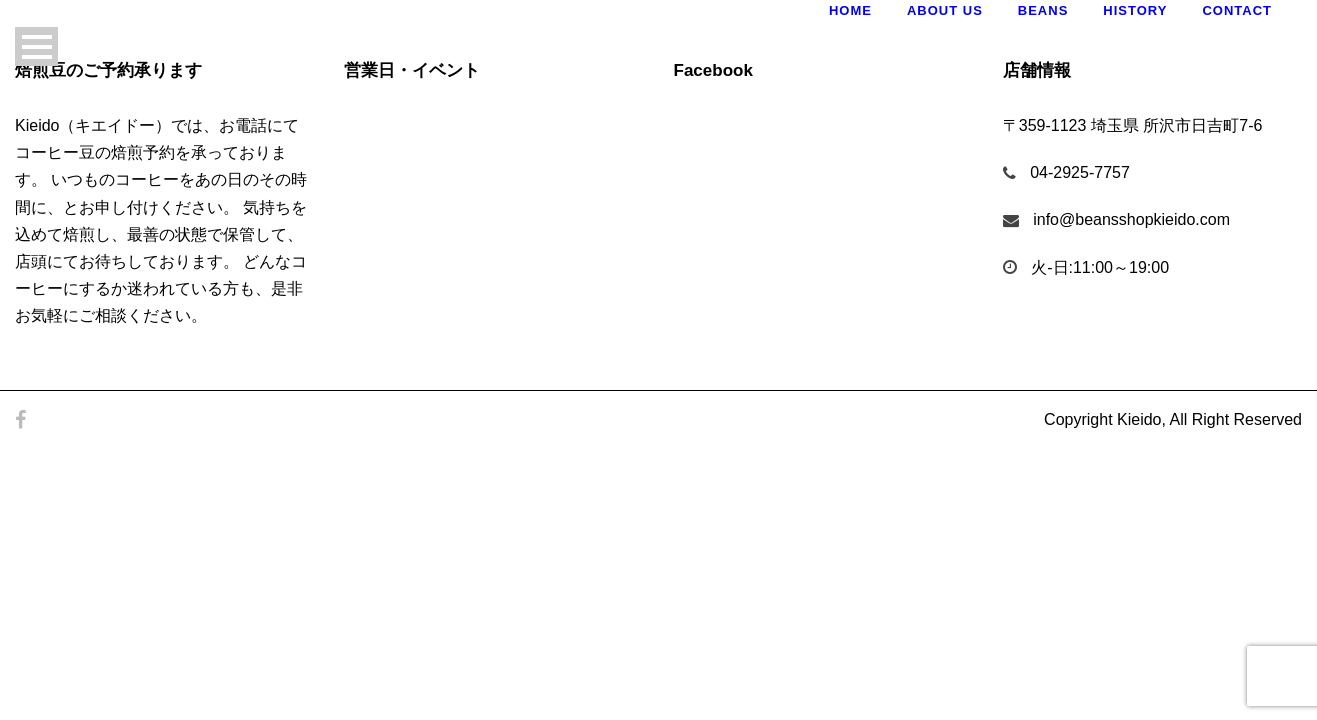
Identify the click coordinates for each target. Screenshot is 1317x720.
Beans (1043, 10)
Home (850, 10)
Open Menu (36, 46)
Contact (1237, 10)
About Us (945, 10)
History (1135, 10)
